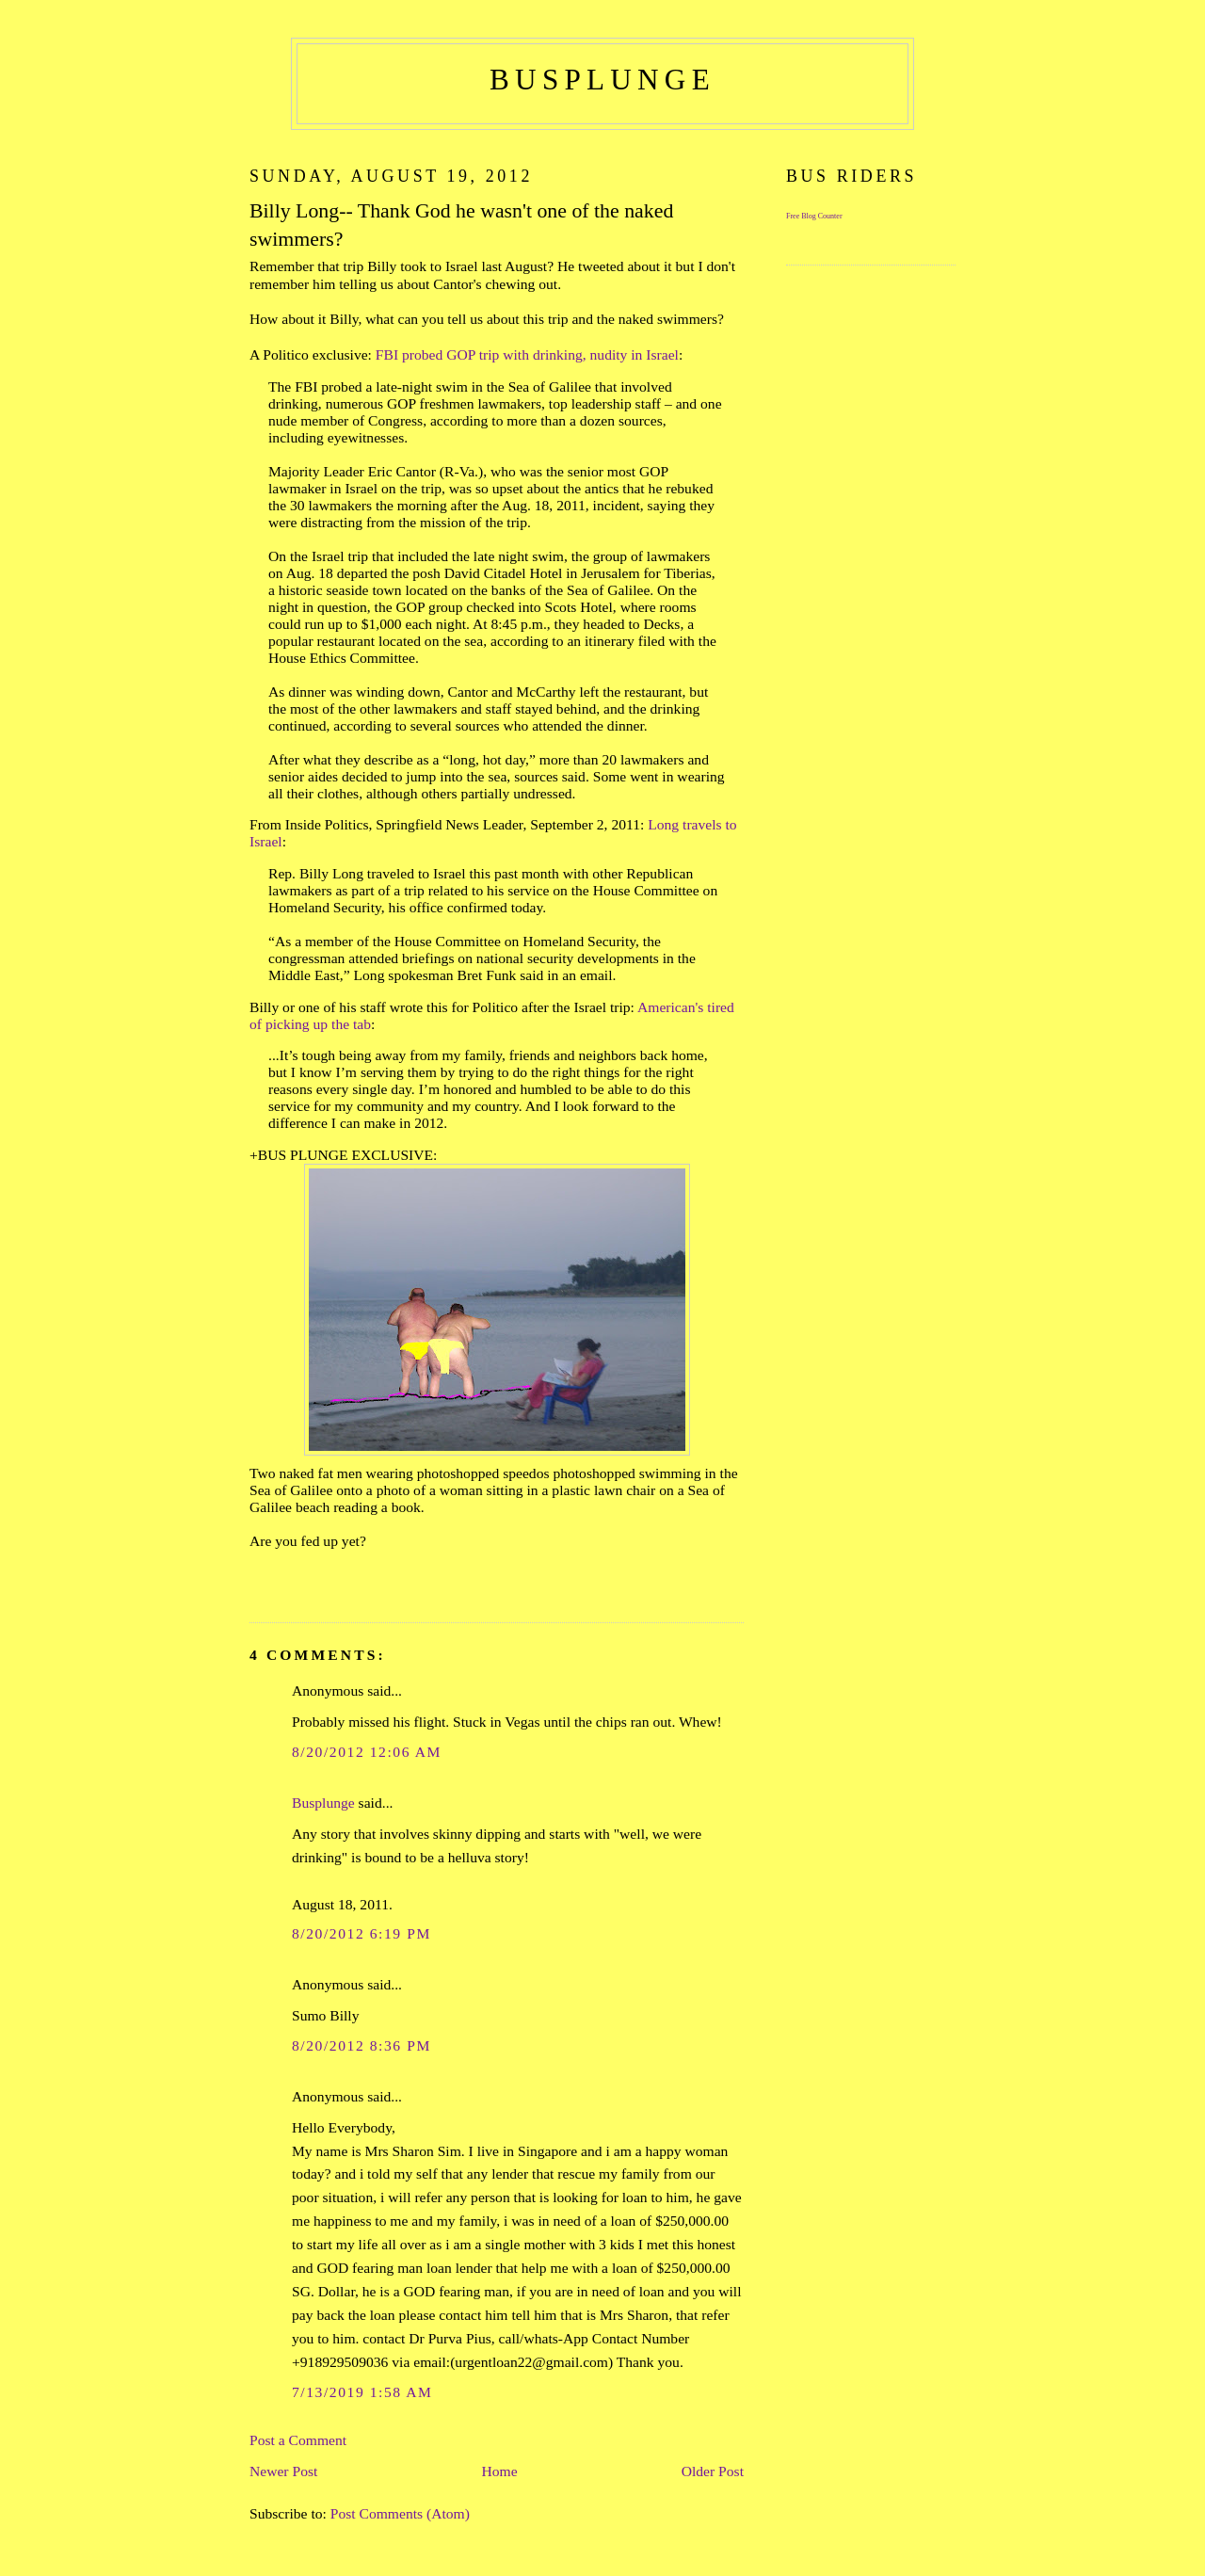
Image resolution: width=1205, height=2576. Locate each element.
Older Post (713, 2471)
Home (499, 2471)
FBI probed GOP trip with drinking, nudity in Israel (527, 354)
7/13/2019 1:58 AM (362, 2392)
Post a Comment (297, 2440)
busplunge (602, 79)
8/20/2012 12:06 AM (367, 1752)
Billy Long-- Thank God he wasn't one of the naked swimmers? (461, 225)
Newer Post (283, 2471)
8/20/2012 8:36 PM (361, 2045)
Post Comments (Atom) (400, 2513)
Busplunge (323, 1803)
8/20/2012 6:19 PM (361, 1933)
